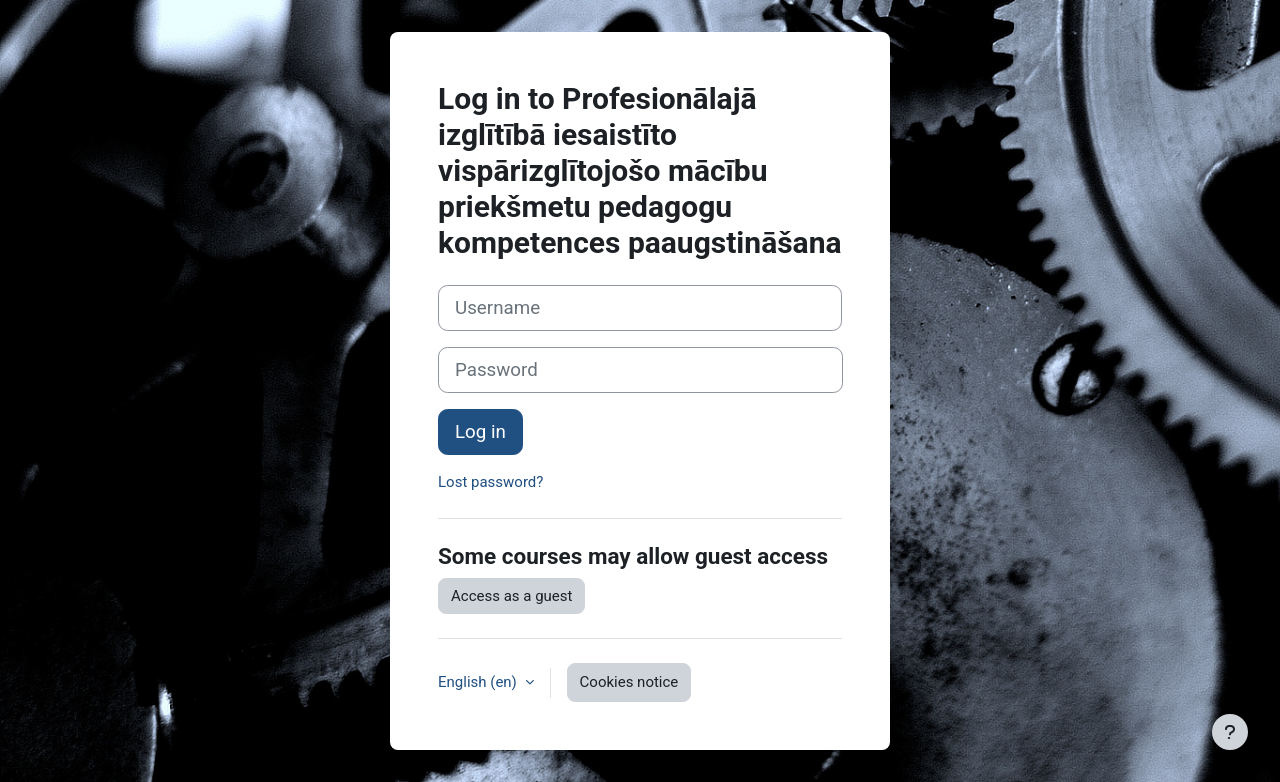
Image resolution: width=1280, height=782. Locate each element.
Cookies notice (629, 682)
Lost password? (490, 482)
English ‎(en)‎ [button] (479, 682)
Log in (480, 432)
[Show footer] (1230, 732)
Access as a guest (511, 596)
